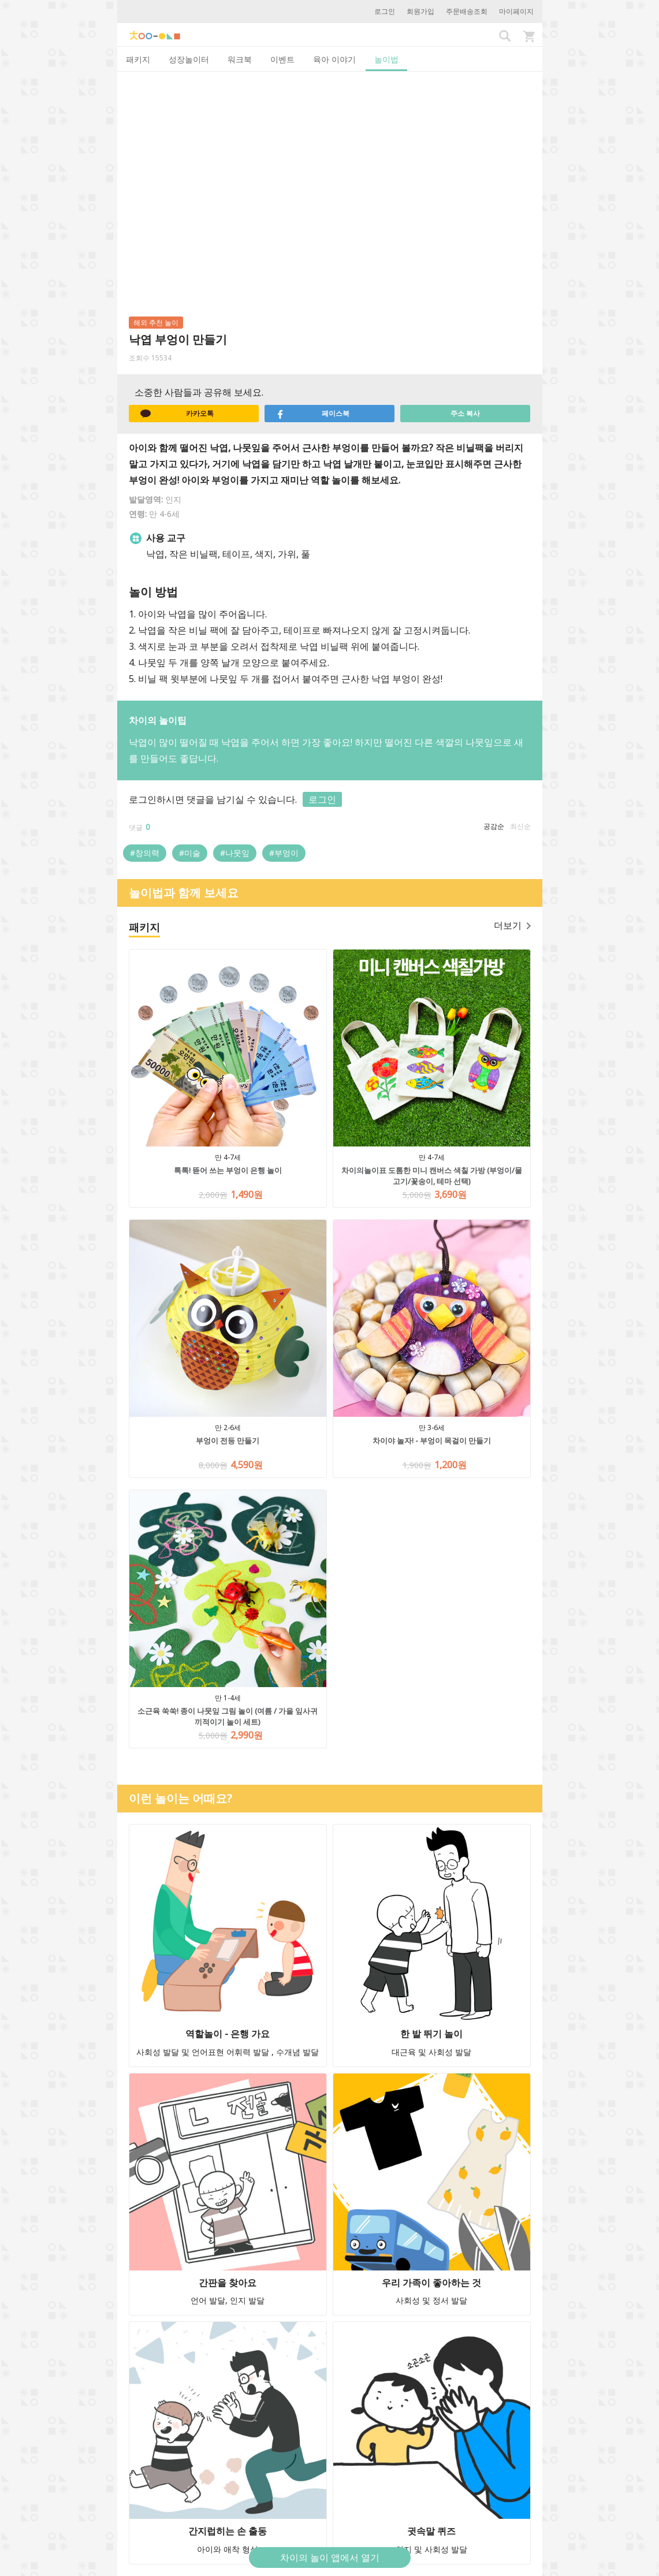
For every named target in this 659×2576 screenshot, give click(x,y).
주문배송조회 (466, 11)
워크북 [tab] (240, 59)
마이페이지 (516, 11)
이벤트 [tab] (282, 59)
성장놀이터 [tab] (189, 59)
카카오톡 (177, 413)
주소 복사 (465, 413)
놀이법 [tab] (386, 59)
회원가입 (420, 11)
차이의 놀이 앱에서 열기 (329, 2557)
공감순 (493, 826)
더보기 (512, 925)
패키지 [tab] (138, 59)
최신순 (520, 826)
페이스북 (313, 413)
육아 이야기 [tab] (334, 59)
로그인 (384, 11)
